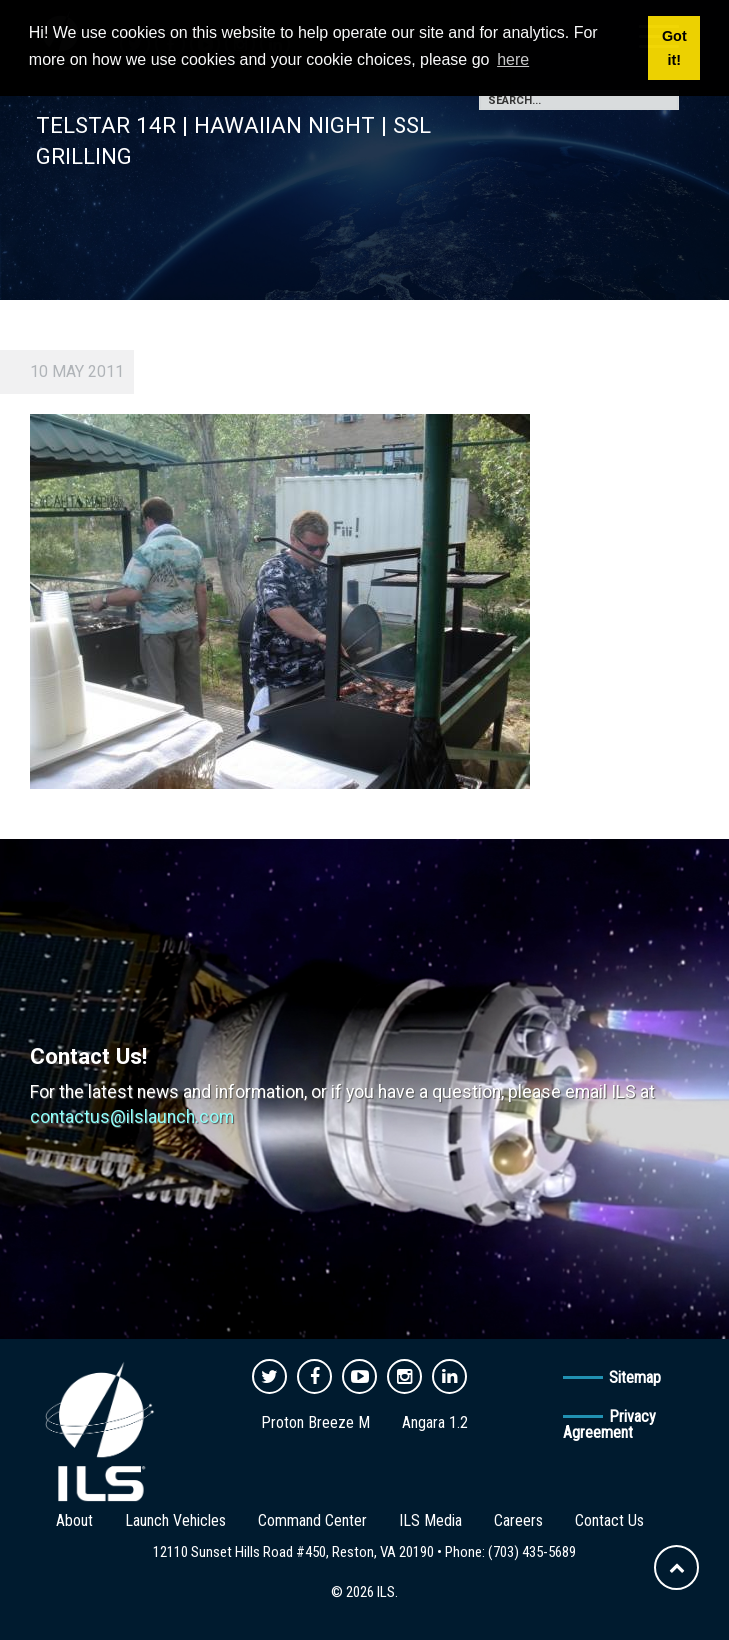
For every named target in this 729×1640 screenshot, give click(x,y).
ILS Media (430, 1520)
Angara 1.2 (435, 1422)
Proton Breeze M (315, 1422)
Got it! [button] (674, 48)
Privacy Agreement (609, 1424)
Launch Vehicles (175, 1520)
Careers (518, 1520)
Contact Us (609, 1520)
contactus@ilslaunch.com (132, 1117)
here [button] (513, 59)
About (74, 1520)
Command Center (312, 1520)
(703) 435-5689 (532, 1552)
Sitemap (635, 1377)
